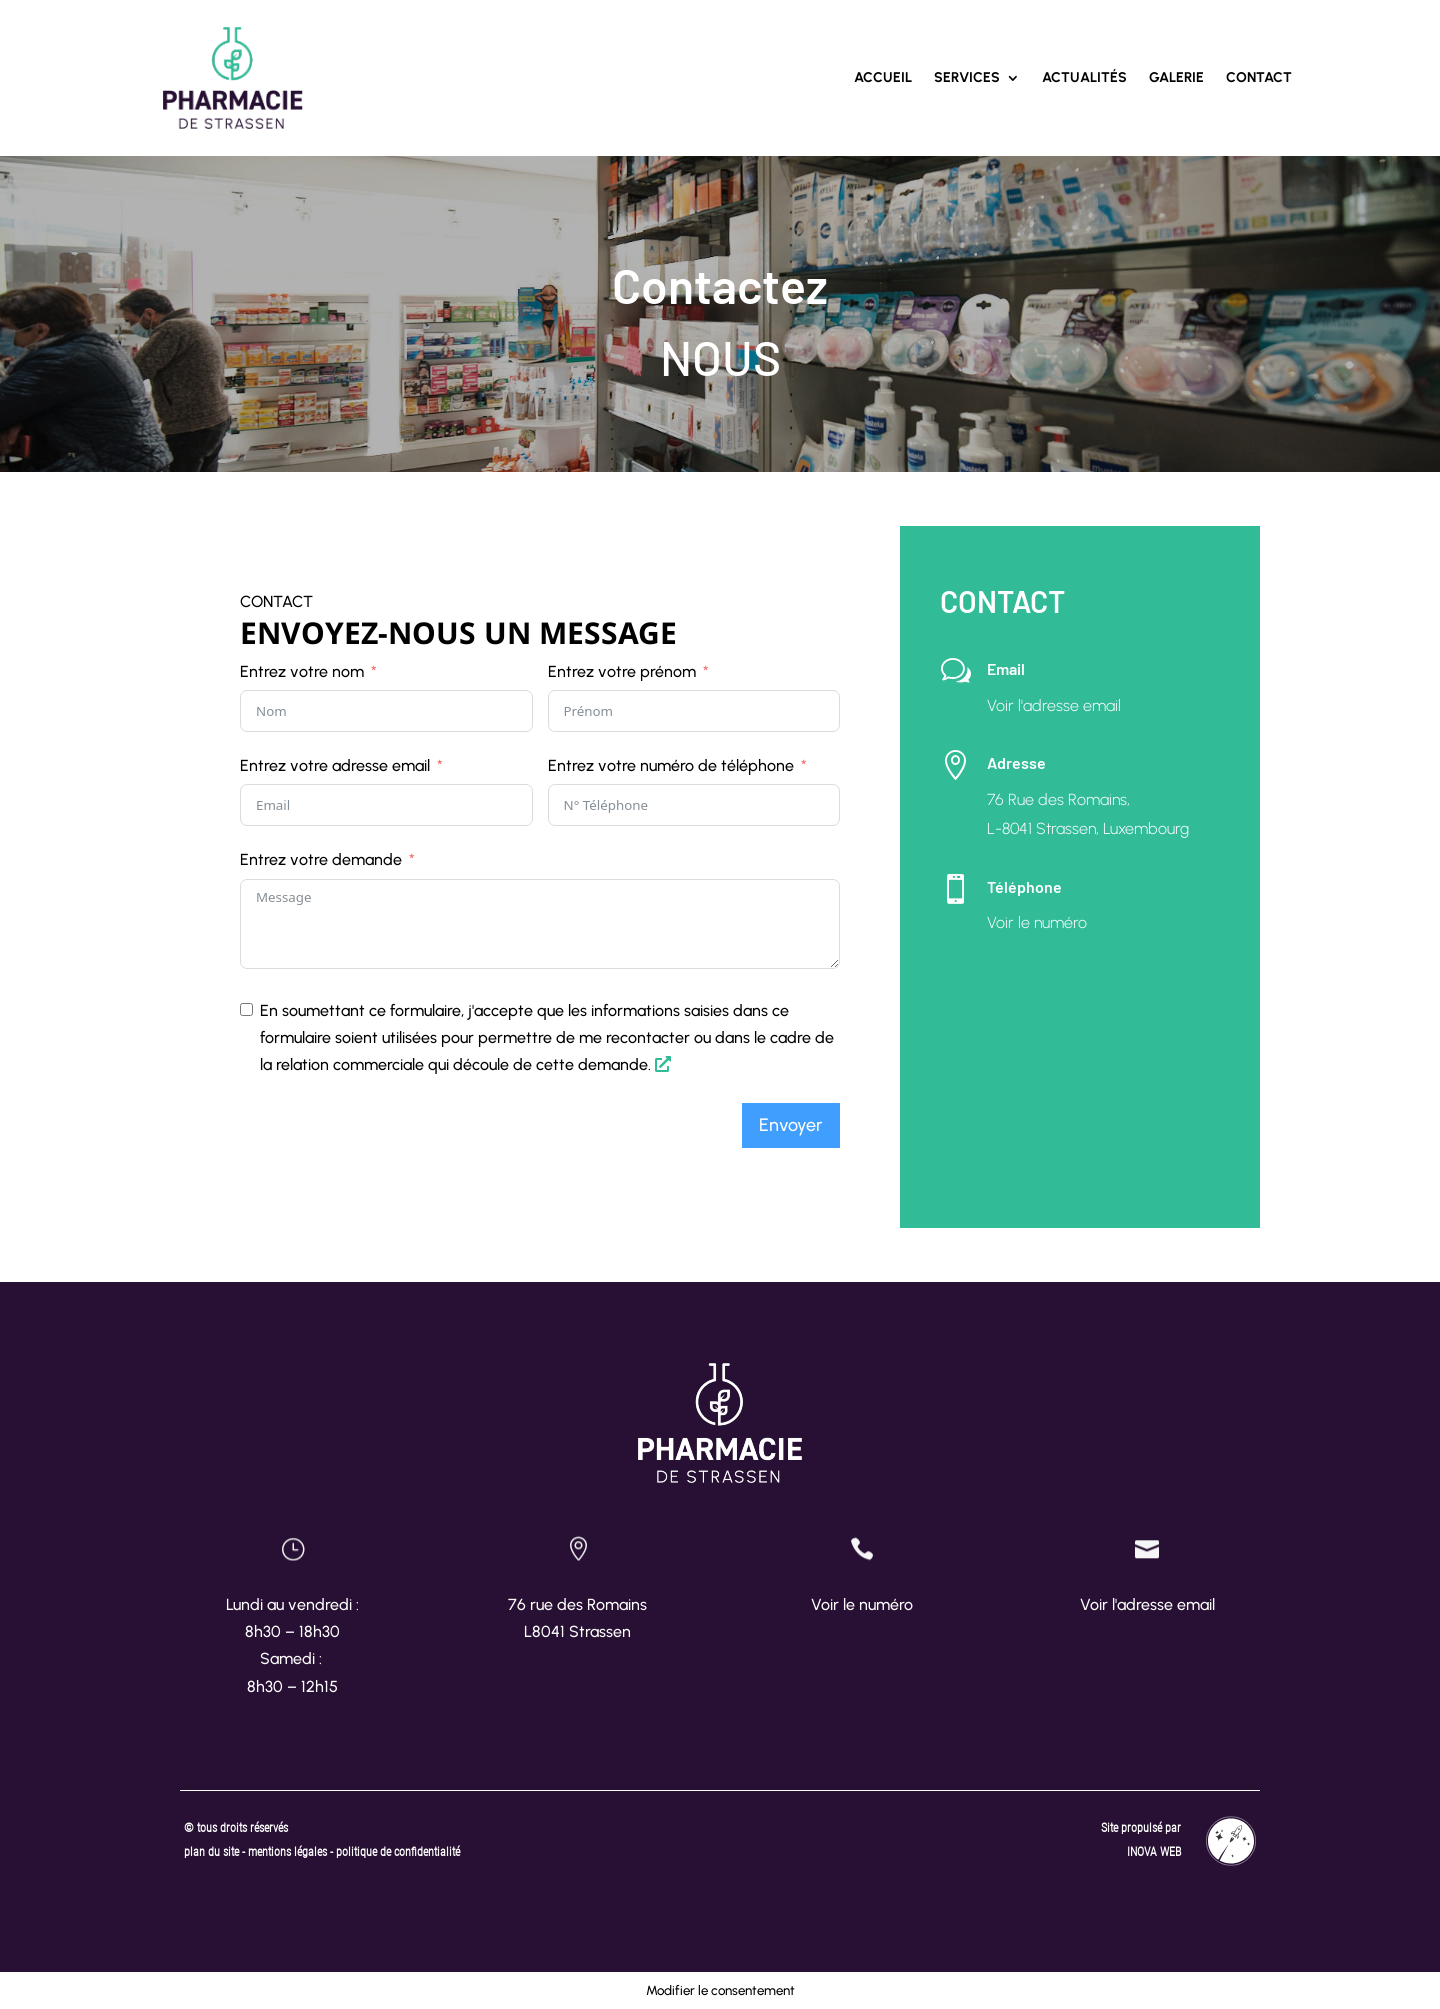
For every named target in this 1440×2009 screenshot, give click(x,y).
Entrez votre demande (321, 859)
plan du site (211, 1852)
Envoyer (791, 1125)
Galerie (1176, 77)
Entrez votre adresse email (335, 765)
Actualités (1084, 77)
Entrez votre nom (302, 671)
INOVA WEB (1154, 1852)
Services (967, 77)
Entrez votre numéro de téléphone (671, 765)
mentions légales (289, 1852)
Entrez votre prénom (622, 671)
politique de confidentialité (398, 1852)
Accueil (883, 77)
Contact (1259, 77)
